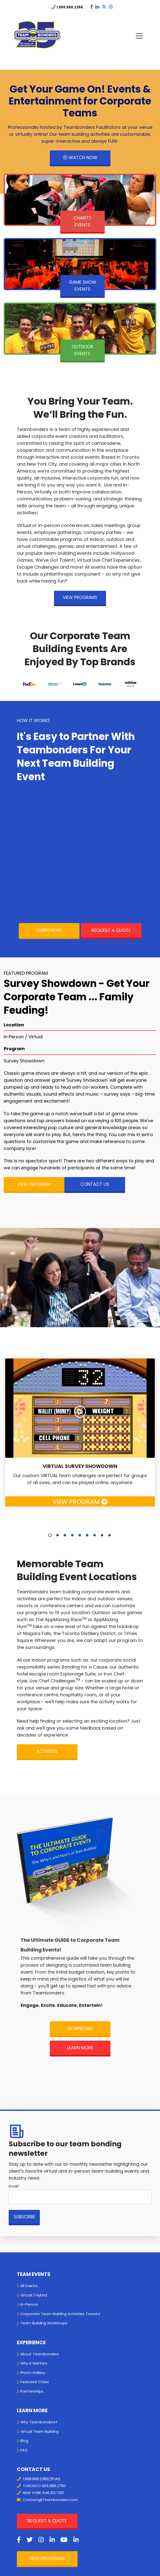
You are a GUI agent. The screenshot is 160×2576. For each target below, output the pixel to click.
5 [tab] (80, 1523)
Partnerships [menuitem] (31, 2379)
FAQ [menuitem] (23, 2438)
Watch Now (80, 146)
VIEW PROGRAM (80, 1490)
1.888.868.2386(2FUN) (38, 2467)
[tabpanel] (80, 1421)
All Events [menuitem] (28, 2274)
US (94, 1172)
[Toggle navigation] (139, 36)
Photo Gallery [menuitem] (32, 2361)
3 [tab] (65, 1523)
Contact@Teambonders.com (47, 2488)
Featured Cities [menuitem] (34, 2370)
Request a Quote (111, 918)
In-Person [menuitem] (29, 2292)
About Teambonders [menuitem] (39, 2342)
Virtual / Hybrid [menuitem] (33, 2283)
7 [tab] (94, 1523)
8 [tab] (102, 1523)
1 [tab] (50, 1523)
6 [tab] (87, 1523)
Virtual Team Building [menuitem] (39, 2419)
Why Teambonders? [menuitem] (38, 2410)
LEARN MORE (80, 2036)
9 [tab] (109, 1523)
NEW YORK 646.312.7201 (40, 2481)
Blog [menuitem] (24, 2429)
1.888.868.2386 (69, 7)
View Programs (80, 586)
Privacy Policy (117, 2571)
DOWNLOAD (80, 2017)
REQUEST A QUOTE (47, 2509)
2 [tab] (57, 1523)
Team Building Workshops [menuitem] (43, 2311)
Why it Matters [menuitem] (33, 2351)
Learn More (49, 918)
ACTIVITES (47, 1740)
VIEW (34, 1172)
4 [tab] (72, 1523)
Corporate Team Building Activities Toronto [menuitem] (60, 2302)
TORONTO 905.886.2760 (41, 2474)
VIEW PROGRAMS (47, 2546)
